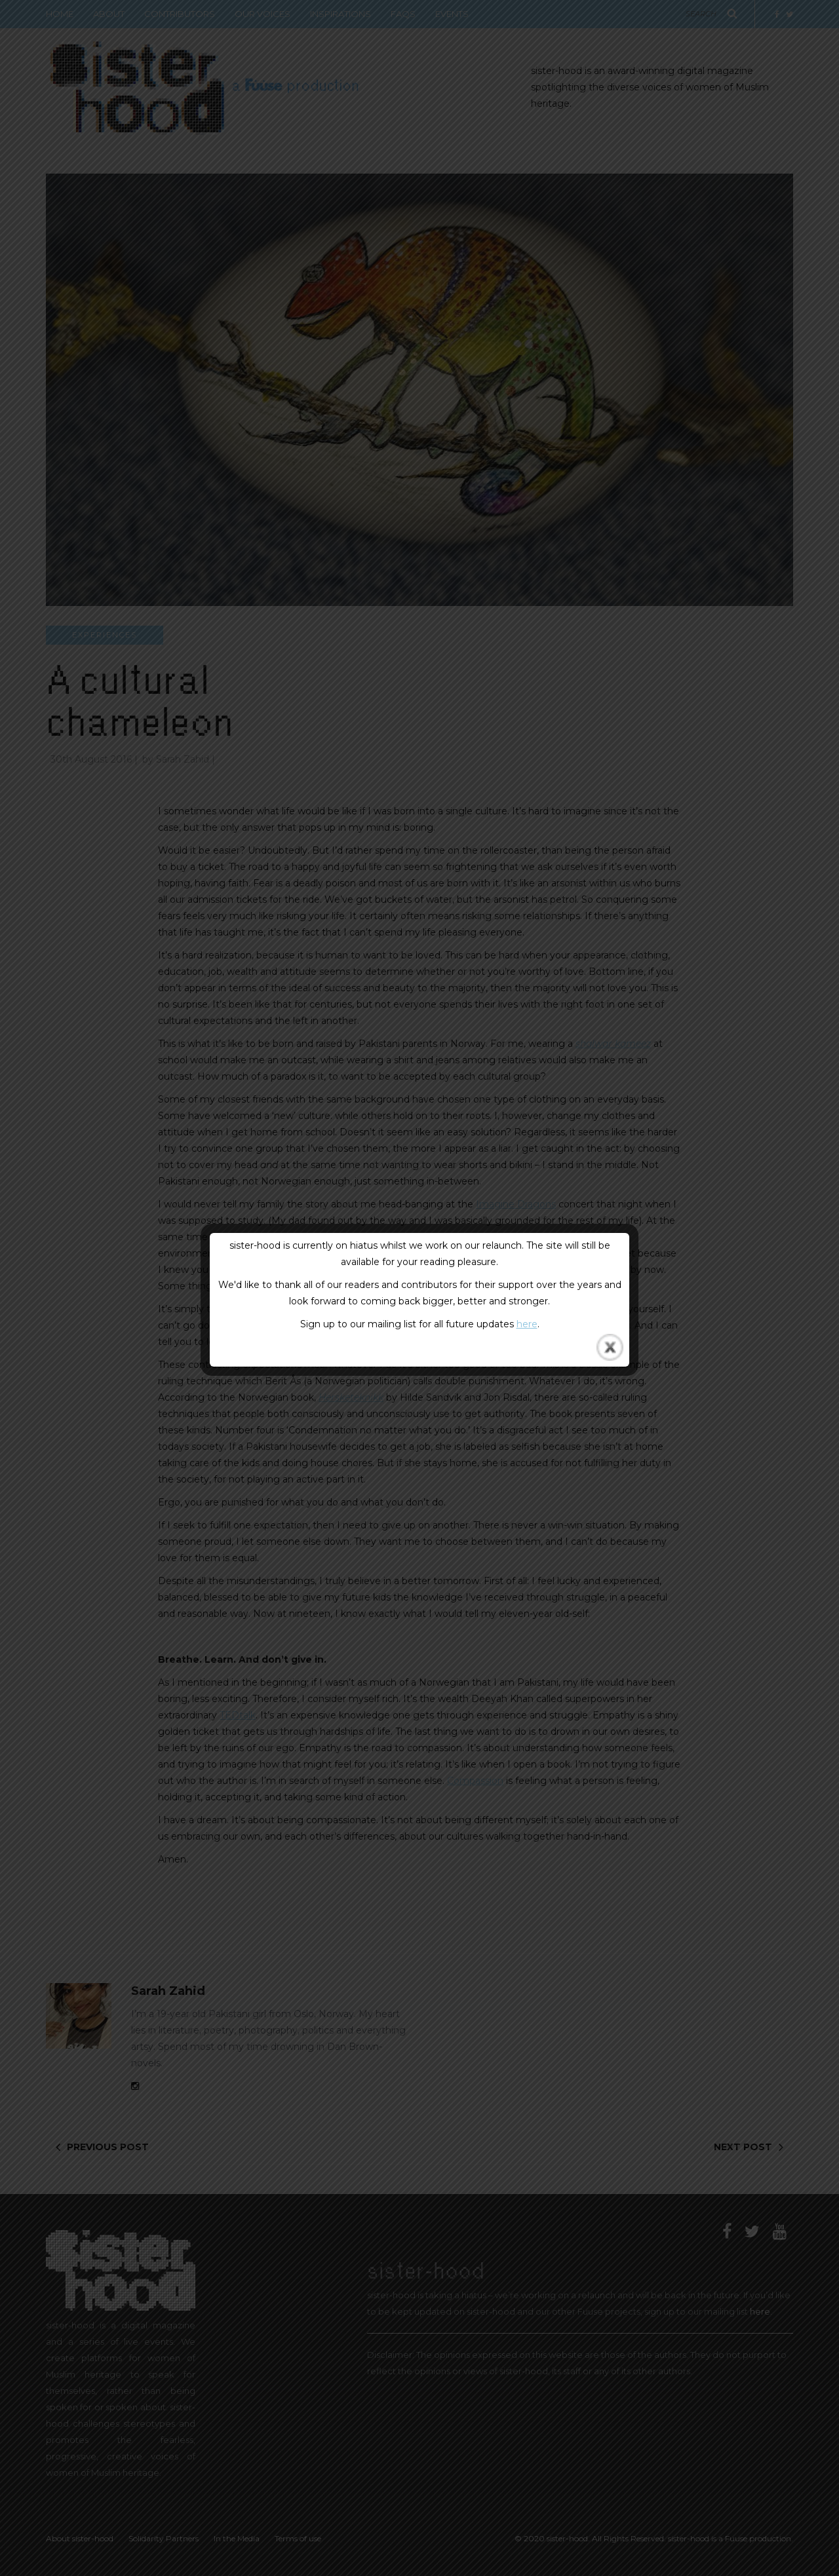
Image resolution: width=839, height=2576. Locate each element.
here (527, 1324)
